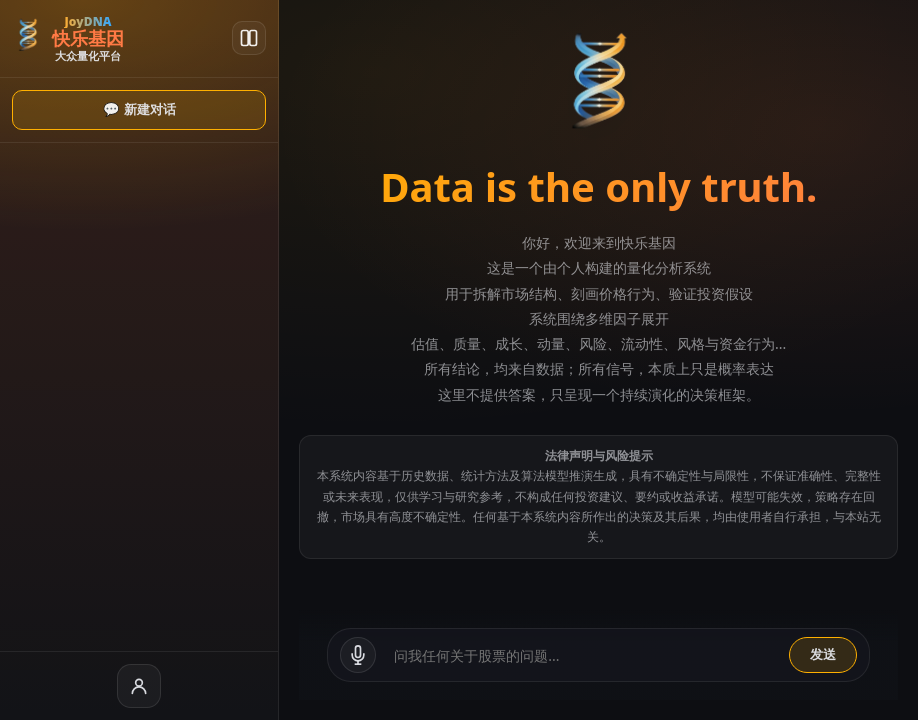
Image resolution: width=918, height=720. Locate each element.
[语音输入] (269, 655)
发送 (823, 654)
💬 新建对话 (94, 109)
